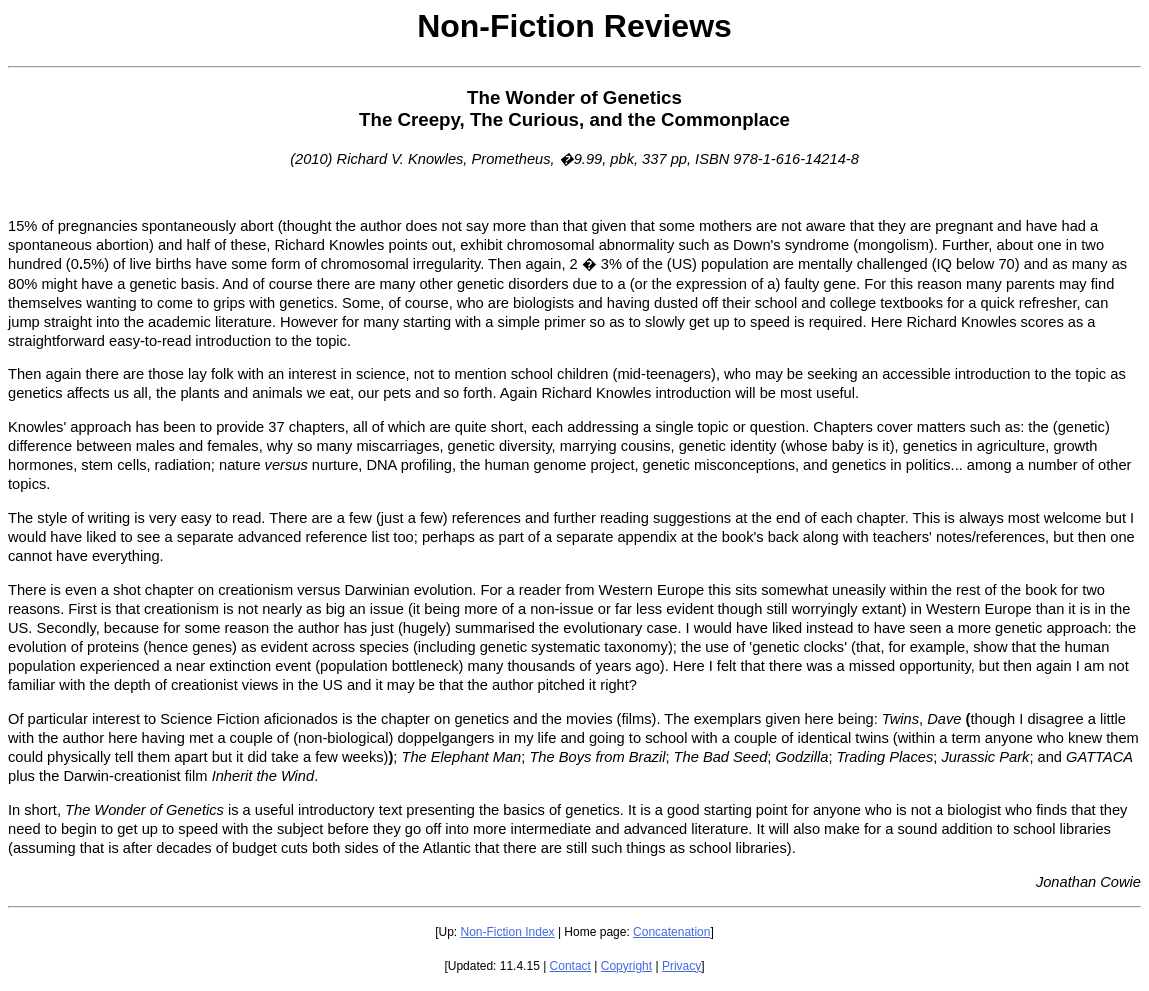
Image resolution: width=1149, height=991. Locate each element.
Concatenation (671, 932)
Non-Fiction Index (508, 932)
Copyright (626, 966)
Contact (570, 966)
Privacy (681, 966)
